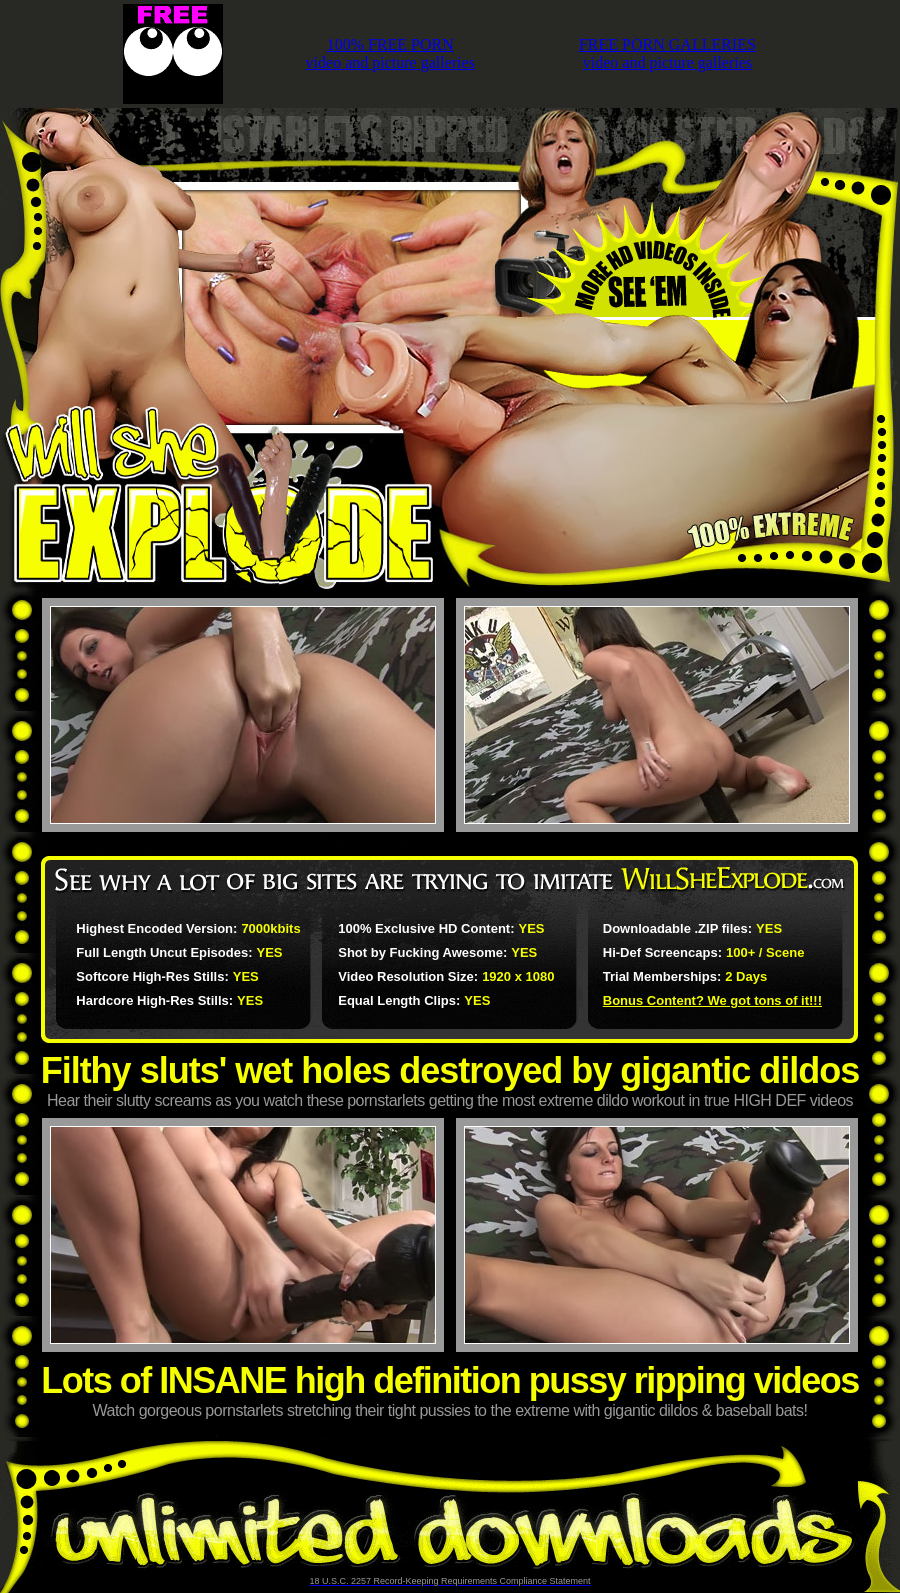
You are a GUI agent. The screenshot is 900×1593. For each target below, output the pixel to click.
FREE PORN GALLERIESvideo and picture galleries (667, 53)
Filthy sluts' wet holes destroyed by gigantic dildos (450, 1070)
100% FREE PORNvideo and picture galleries (390, 53)
